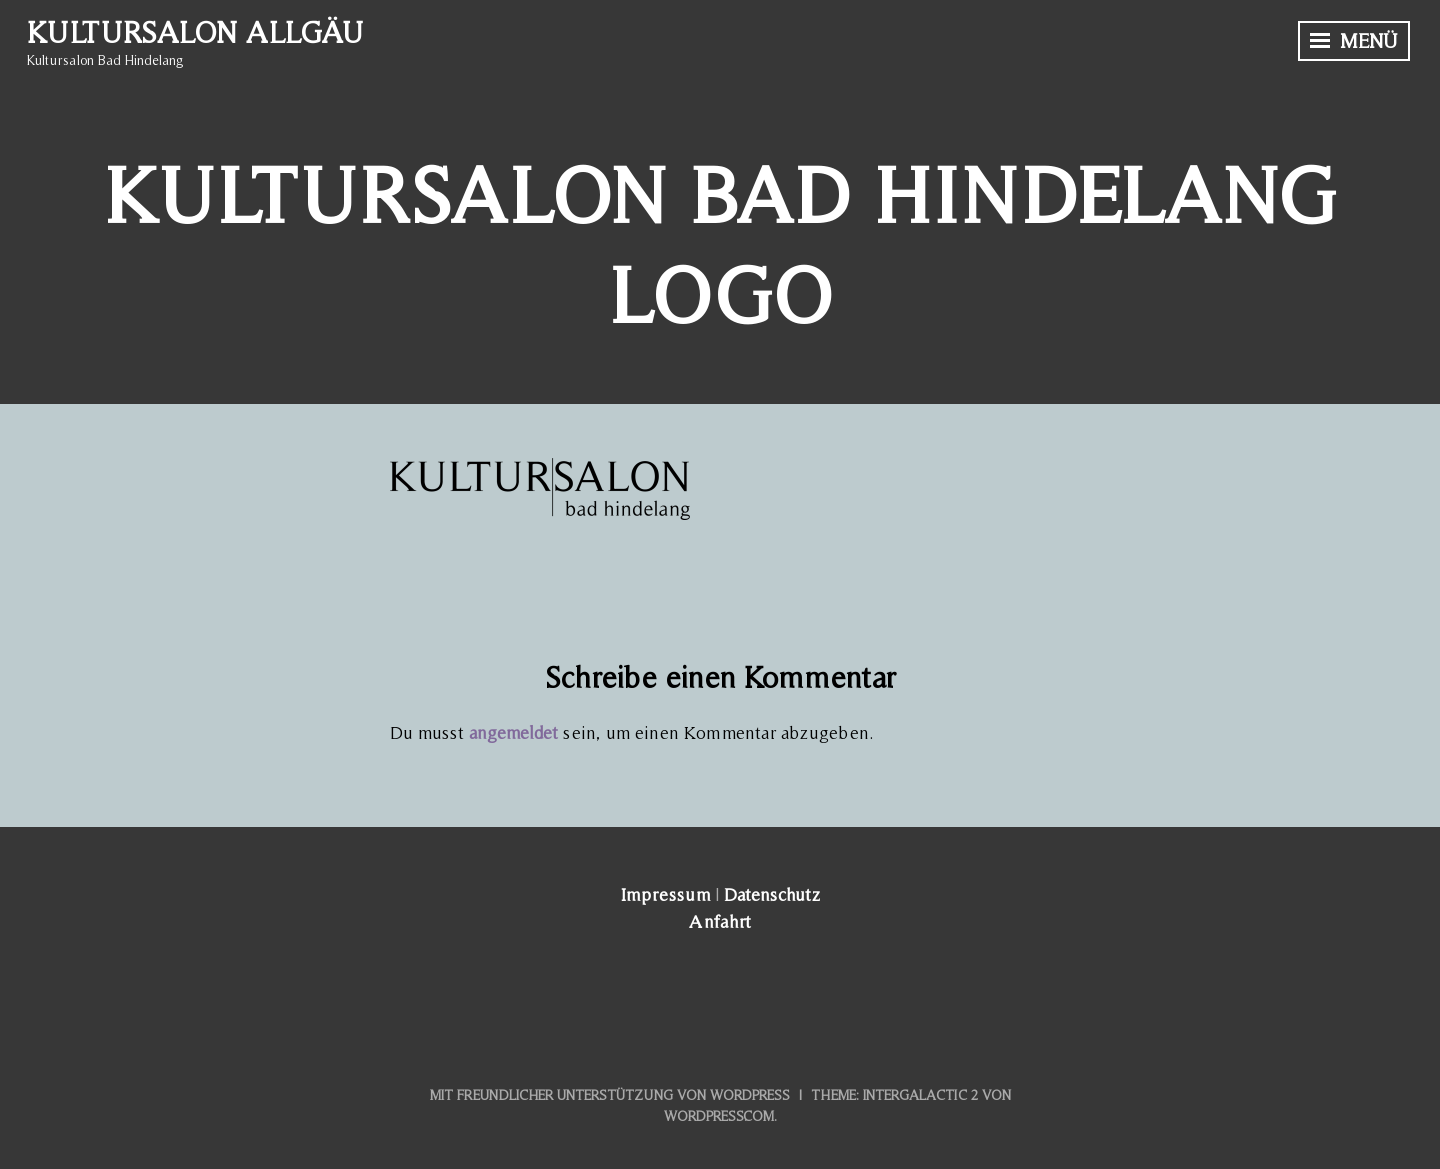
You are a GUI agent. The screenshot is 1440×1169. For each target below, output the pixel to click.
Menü (1354, 41)
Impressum (665, 894)
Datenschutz (772, 894)
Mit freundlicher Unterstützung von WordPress (610, 1095)
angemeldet (513, 732)
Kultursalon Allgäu (195, 32)
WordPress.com (719, 1116)
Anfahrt (720, 921)
